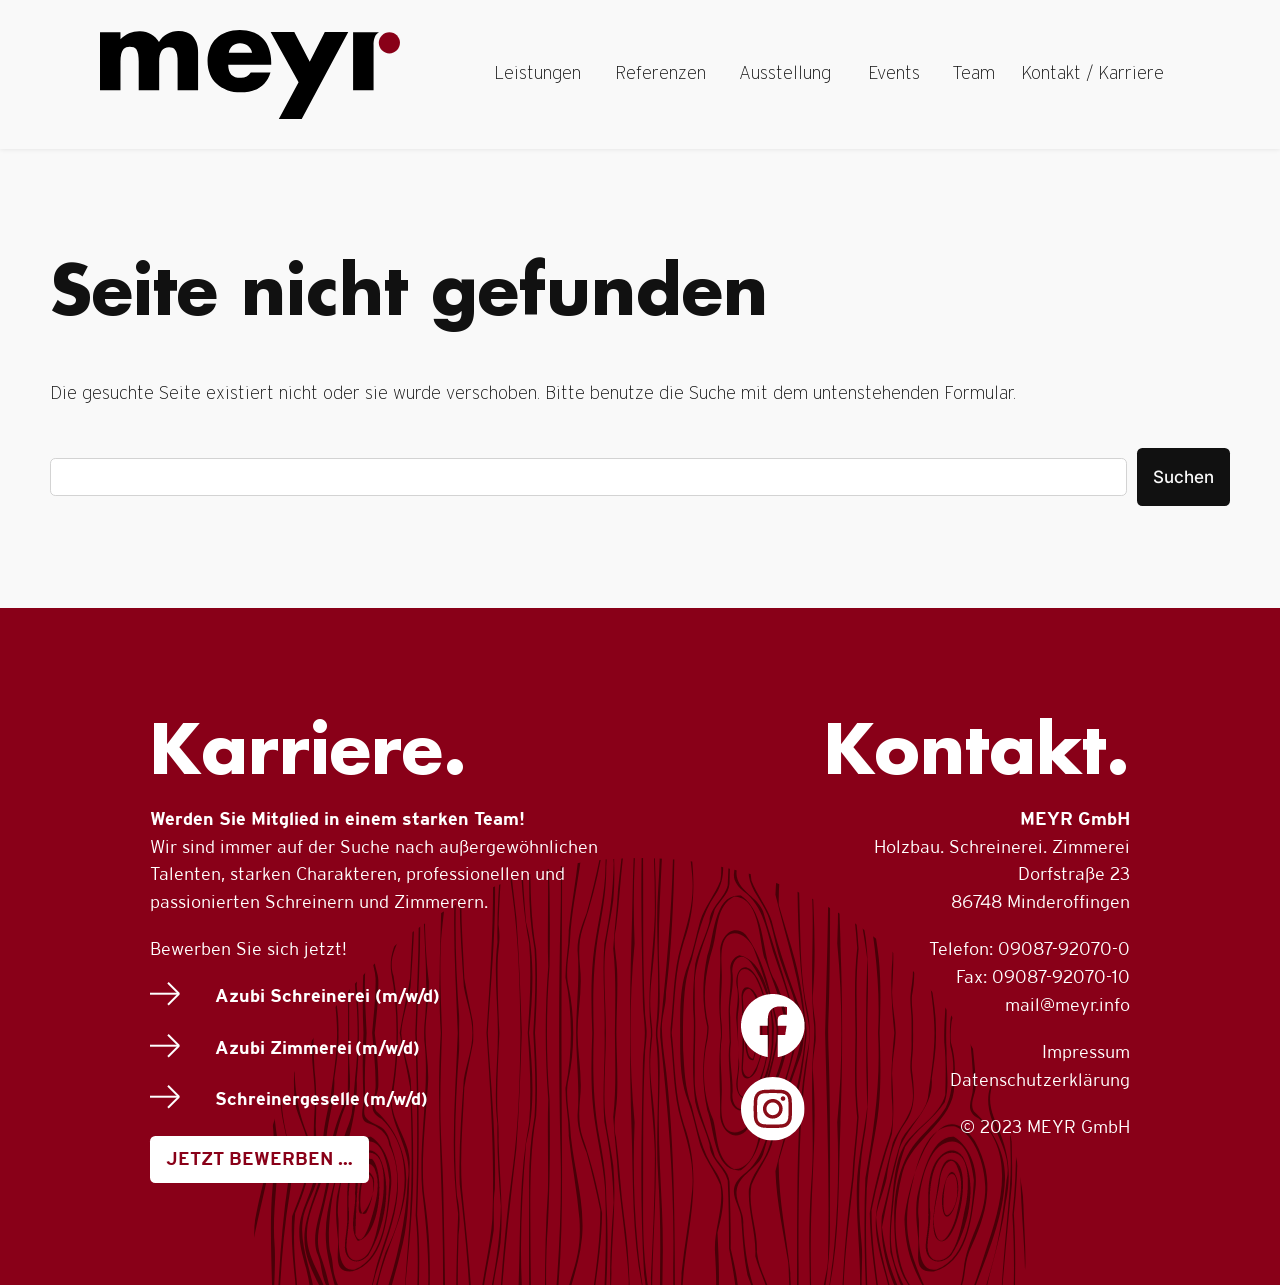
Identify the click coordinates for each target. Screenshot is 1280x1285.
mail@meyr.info (1067, 1004)
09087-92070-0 (1064, 948)
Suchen (1183, 477)
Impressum (1086, 1051)
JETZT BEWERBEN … (259, 1158)
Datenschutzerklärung (1040, 1079)
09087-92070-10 (1061, 976)
